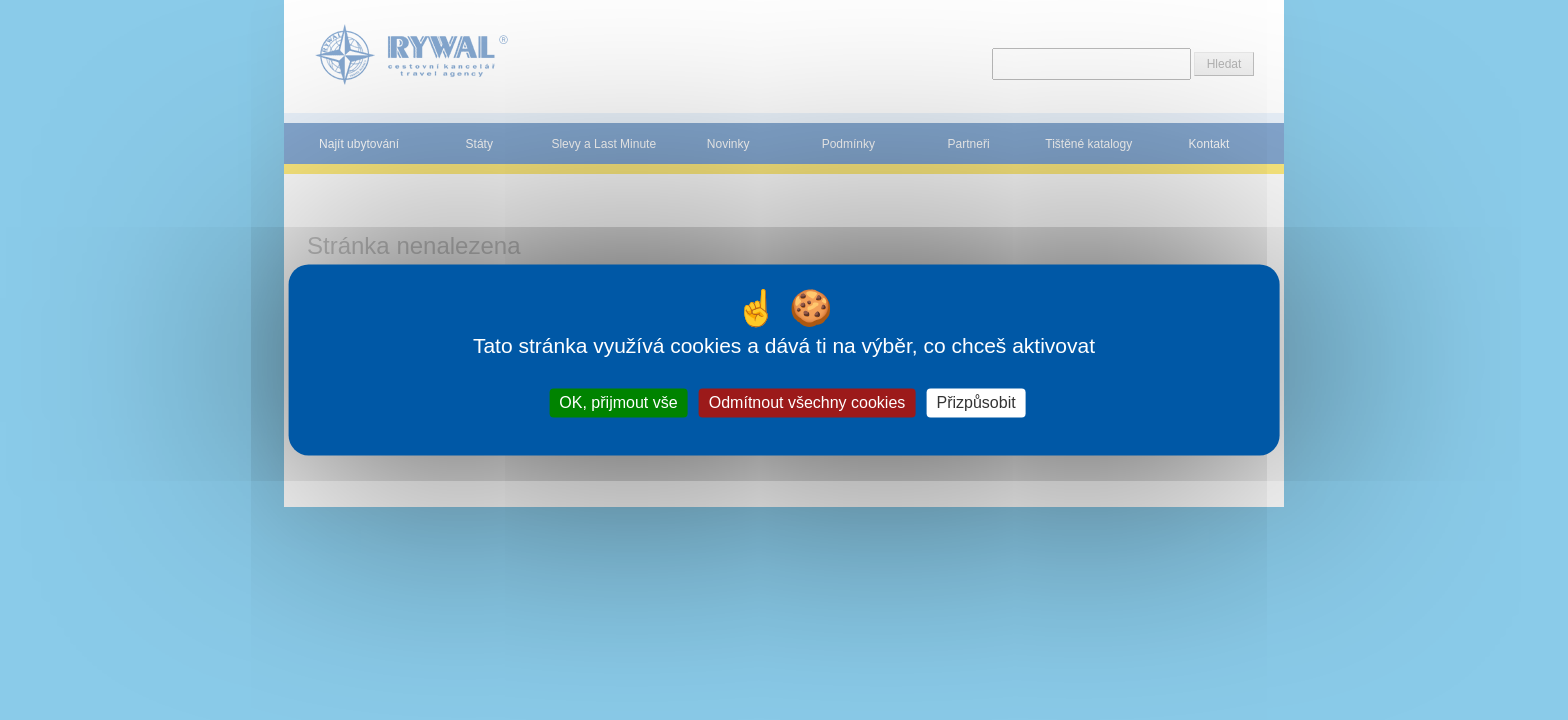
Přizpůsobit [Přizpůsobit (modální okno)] (975, 402)
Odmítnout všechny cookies (807, 402)
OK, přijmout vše (618, 402)
